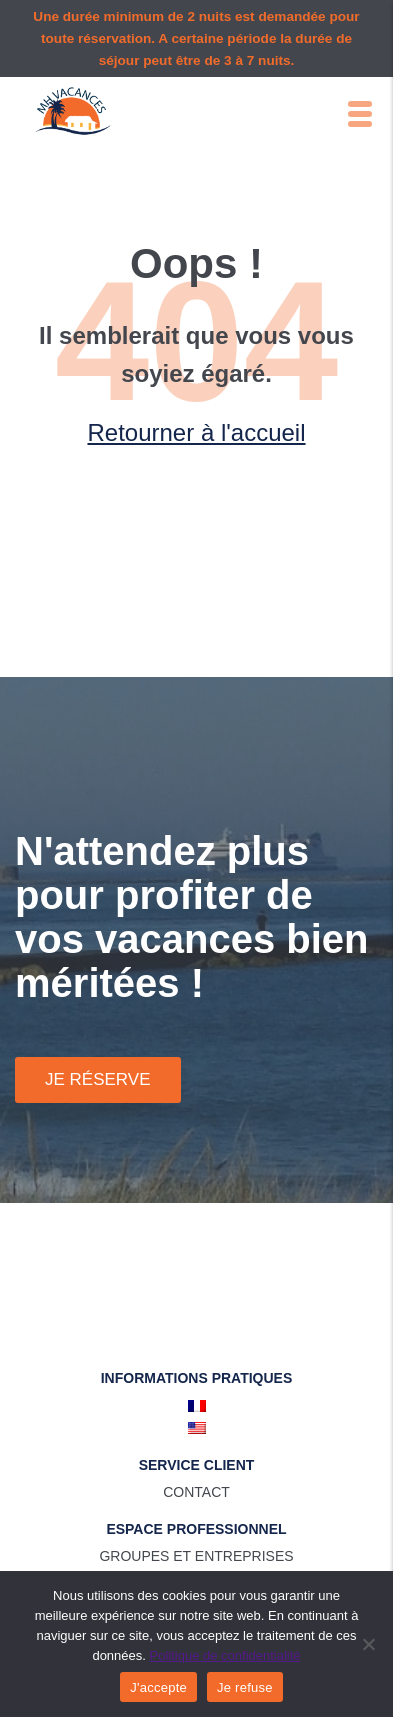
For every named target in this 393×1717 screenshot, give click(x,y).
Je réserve (98, 1079)
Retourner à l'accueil (196, 432)
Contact (196, 1492)
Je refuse (245, 1687)
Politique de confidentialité (225, 1655)
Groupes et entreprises (196, 1556)
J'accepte (158, 1687)
